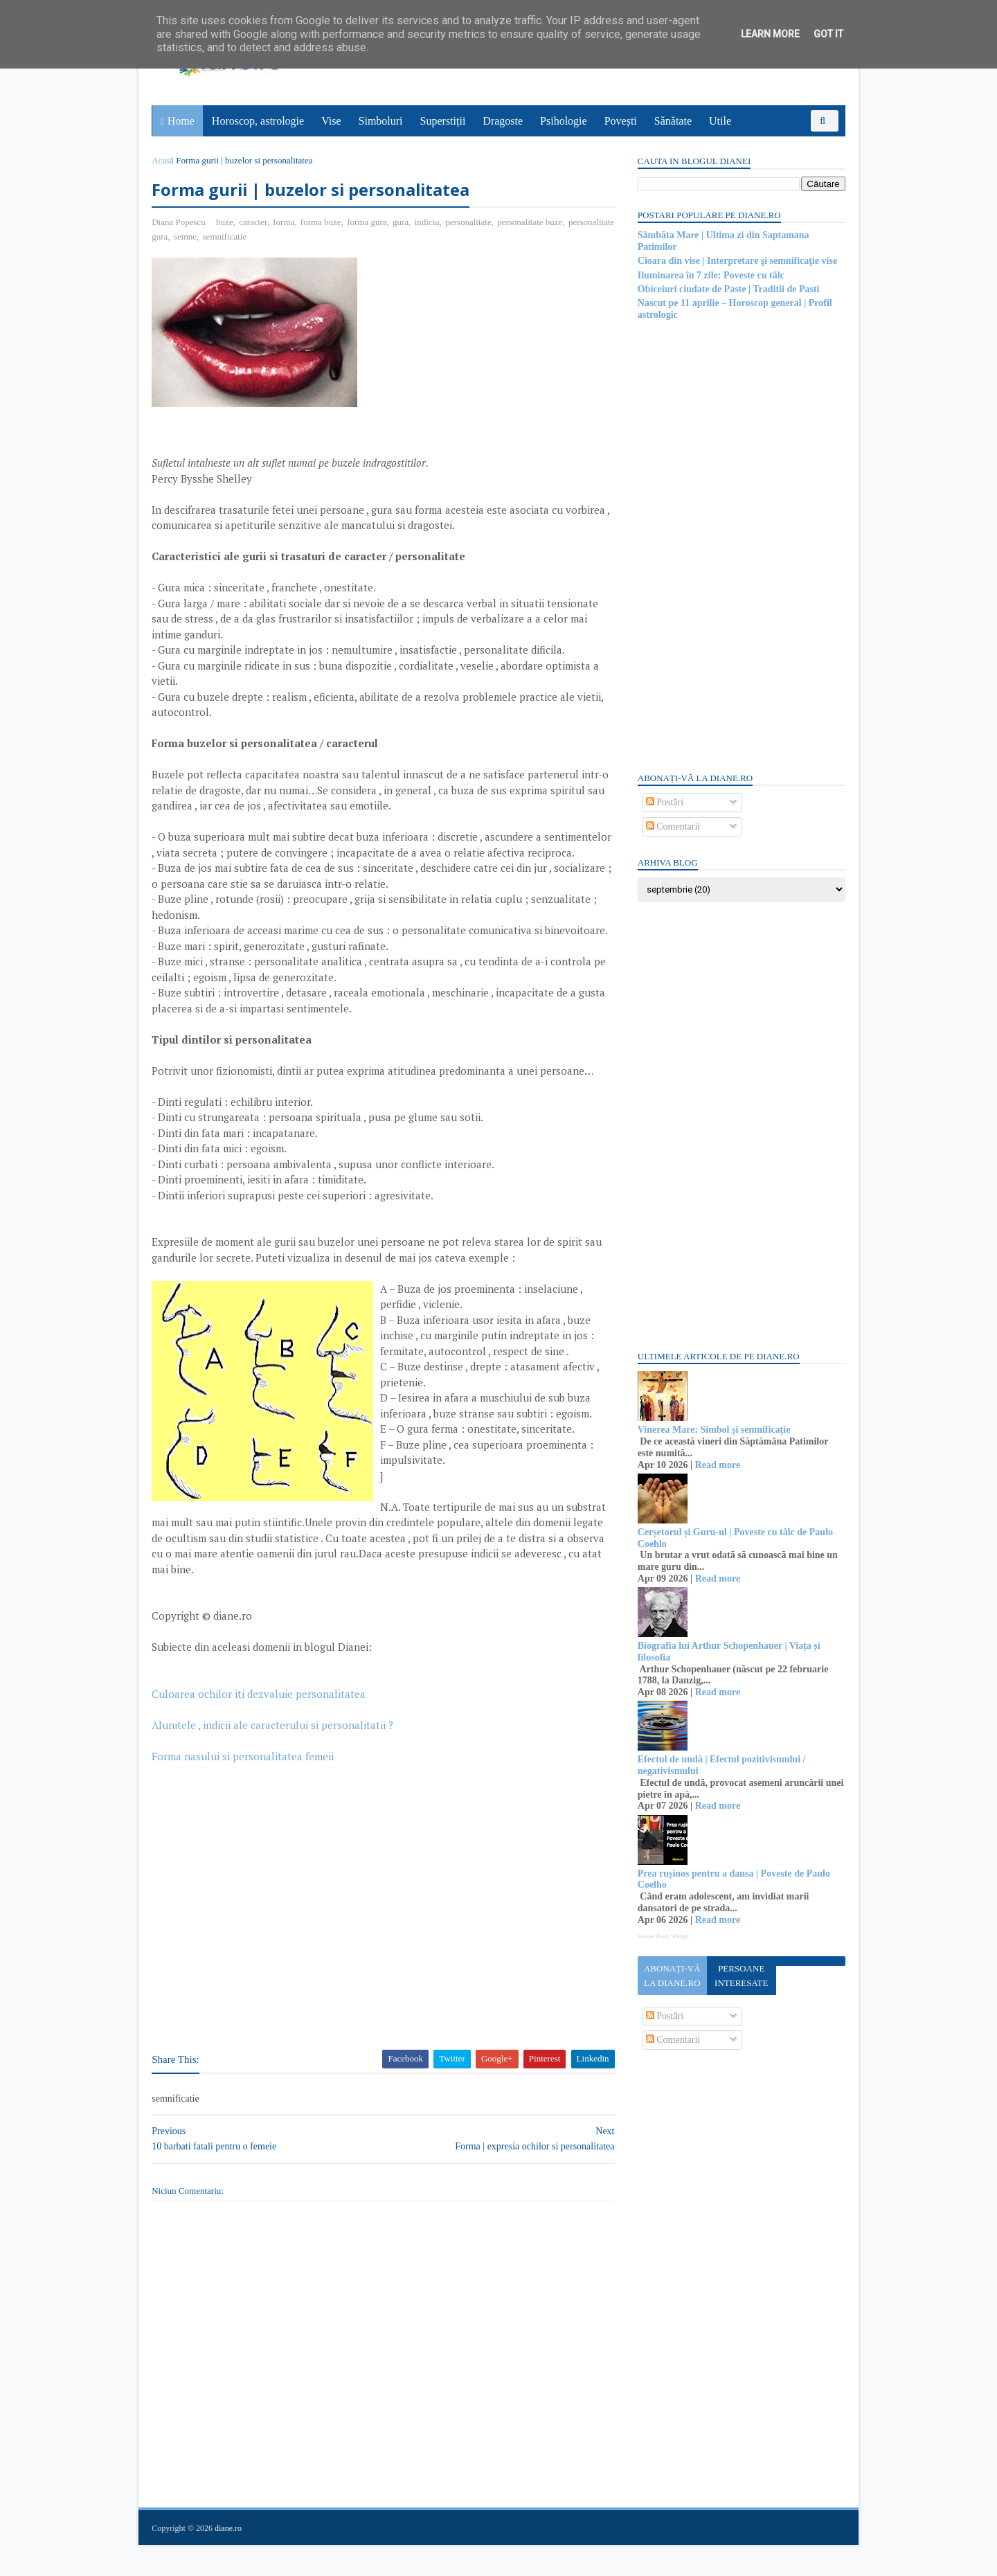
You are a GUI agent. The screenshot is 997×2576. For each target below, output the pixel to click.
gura (401, 222)
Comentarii (672, 826)
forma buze (321, 222)
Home (181, 121)
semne (235, 236)
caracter (254, 222)
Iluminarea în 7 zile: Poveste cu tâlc (710, 275)
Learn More (770, 33)
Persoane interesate (740, 1975)
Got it (828, 33)
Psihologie (563, 121)
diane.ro (228, 2559)
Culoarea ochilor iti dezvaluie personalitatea (259, 1725)
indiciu (427, 222)
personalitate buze (530, 222)
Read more (716, 1465)
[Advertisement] (481, 354)
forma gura (367, 222)
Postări (664, 802)
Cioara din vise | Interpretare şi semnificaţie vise (736, 261)
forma (284, 222)
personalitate (469, 222)
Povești (620, 121)
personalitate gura (186, 236)
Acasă (163, 160)
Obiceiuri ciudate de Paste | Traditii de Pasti (728, 289)
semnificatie (275, 236)
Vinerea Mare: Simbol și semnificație (713, 1429)
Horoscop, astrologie (258, 121)
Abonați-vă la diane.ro (671, 1975)
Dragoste (503, 121)
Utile (720, 121)
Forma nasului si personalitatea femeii (243, 1787)
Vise (331, 121)
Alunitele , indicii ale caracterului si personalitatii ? (273, 1756)
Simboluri (381, 121)
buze (225, 222)
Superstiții (443, 121)
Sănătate (673, 121)
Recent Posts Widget (662, 1936)
